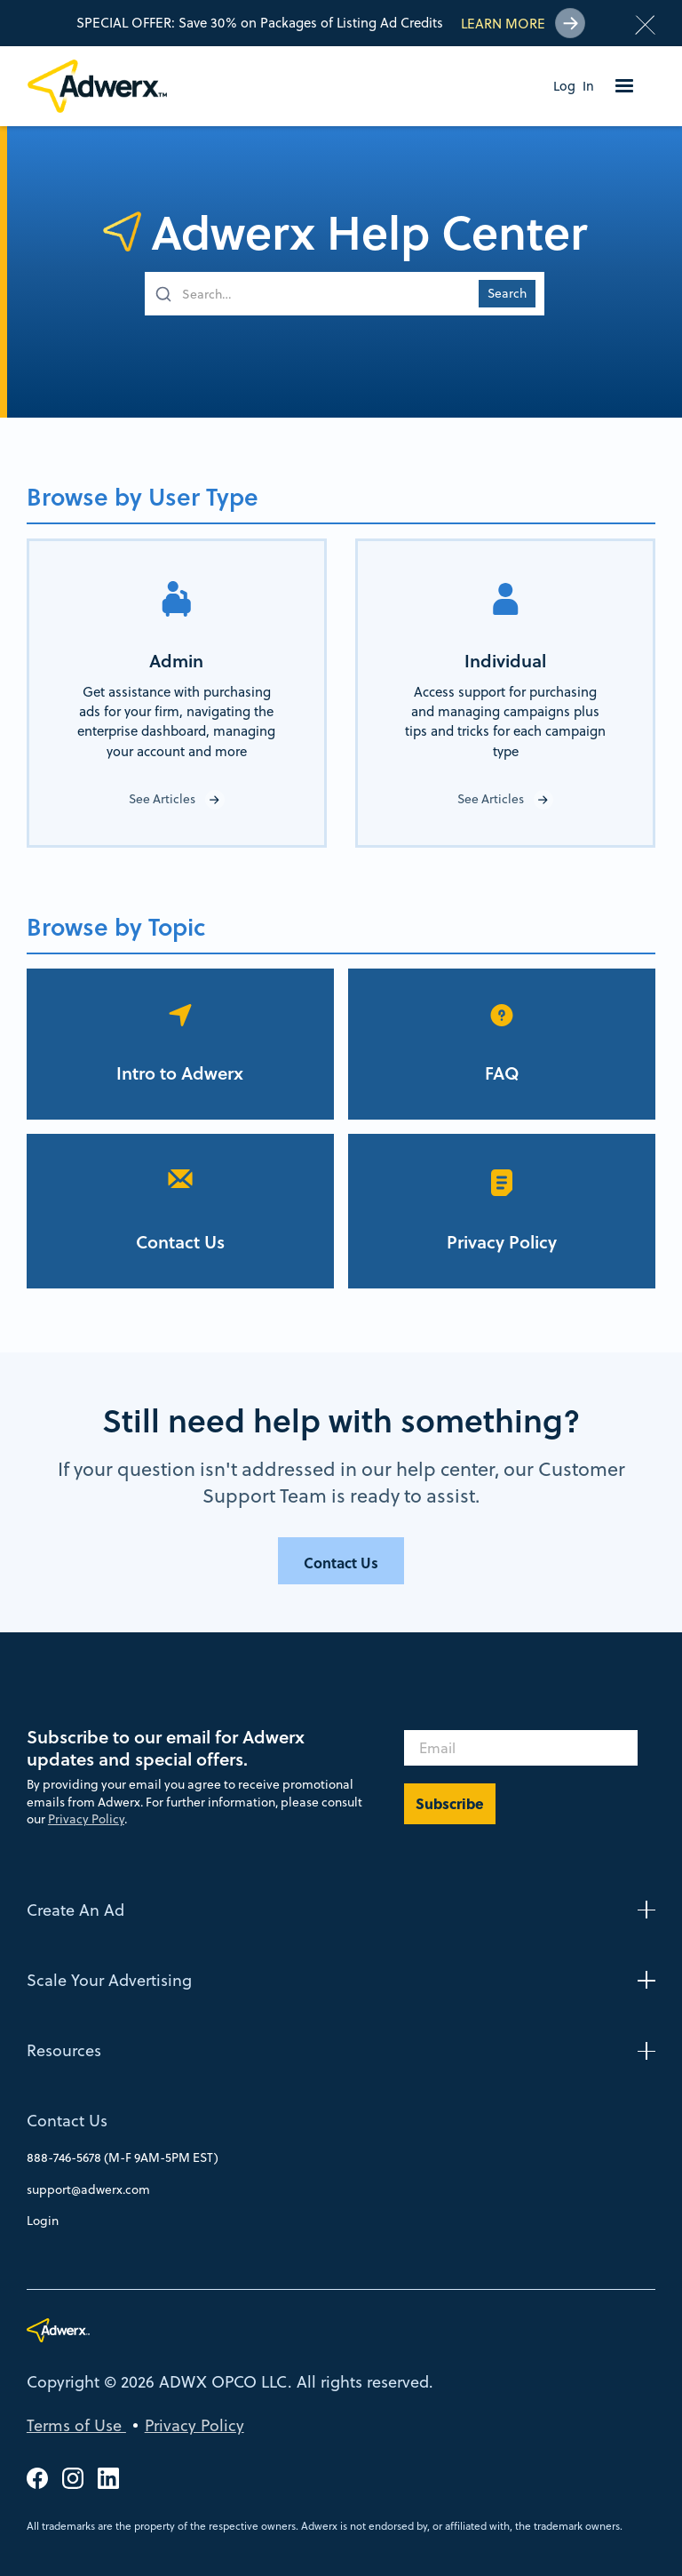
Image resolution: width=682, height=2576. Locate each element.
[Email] (521, 1748)
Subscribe (450, 1803)
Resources (64, 2050)
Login (43, 2220)
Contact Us (67, 2120)
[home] (105, 86)
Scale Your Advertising (109, 1980)
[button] (624, 86)
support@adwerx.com (88, 2189)
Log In (573, 86)
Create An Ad (75, 1910)
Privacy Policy (86, 1819)
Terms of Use (76, 2425)
